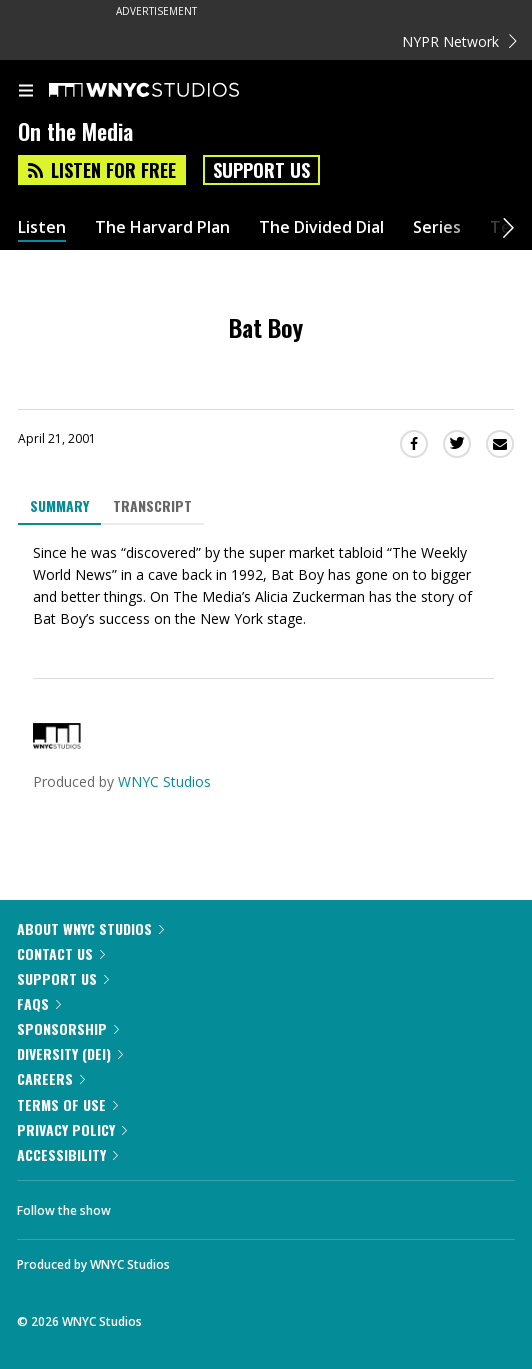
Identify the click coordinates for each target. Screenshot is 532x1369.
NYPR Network (459, 41)
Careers (51, 1078)
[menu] (26, 92)
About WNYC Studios (90, 928)
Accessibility (67, 1154)
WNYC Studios (164, 781)
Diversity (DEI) (70, 1053)
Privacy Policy (72, 1129)
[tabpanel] (266, 586)
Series (437, 227)
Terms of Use (67, 1104)
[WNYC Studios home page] (169, 91)
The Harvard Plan (162, 227)
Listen (42, 227)
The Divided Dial (321, 227)
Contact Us (61, 953)
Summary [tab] (59, 505)
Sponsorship (68, 1028)
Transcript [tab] (152, 505)
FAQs (39, 1003)
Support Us (261, 170)
